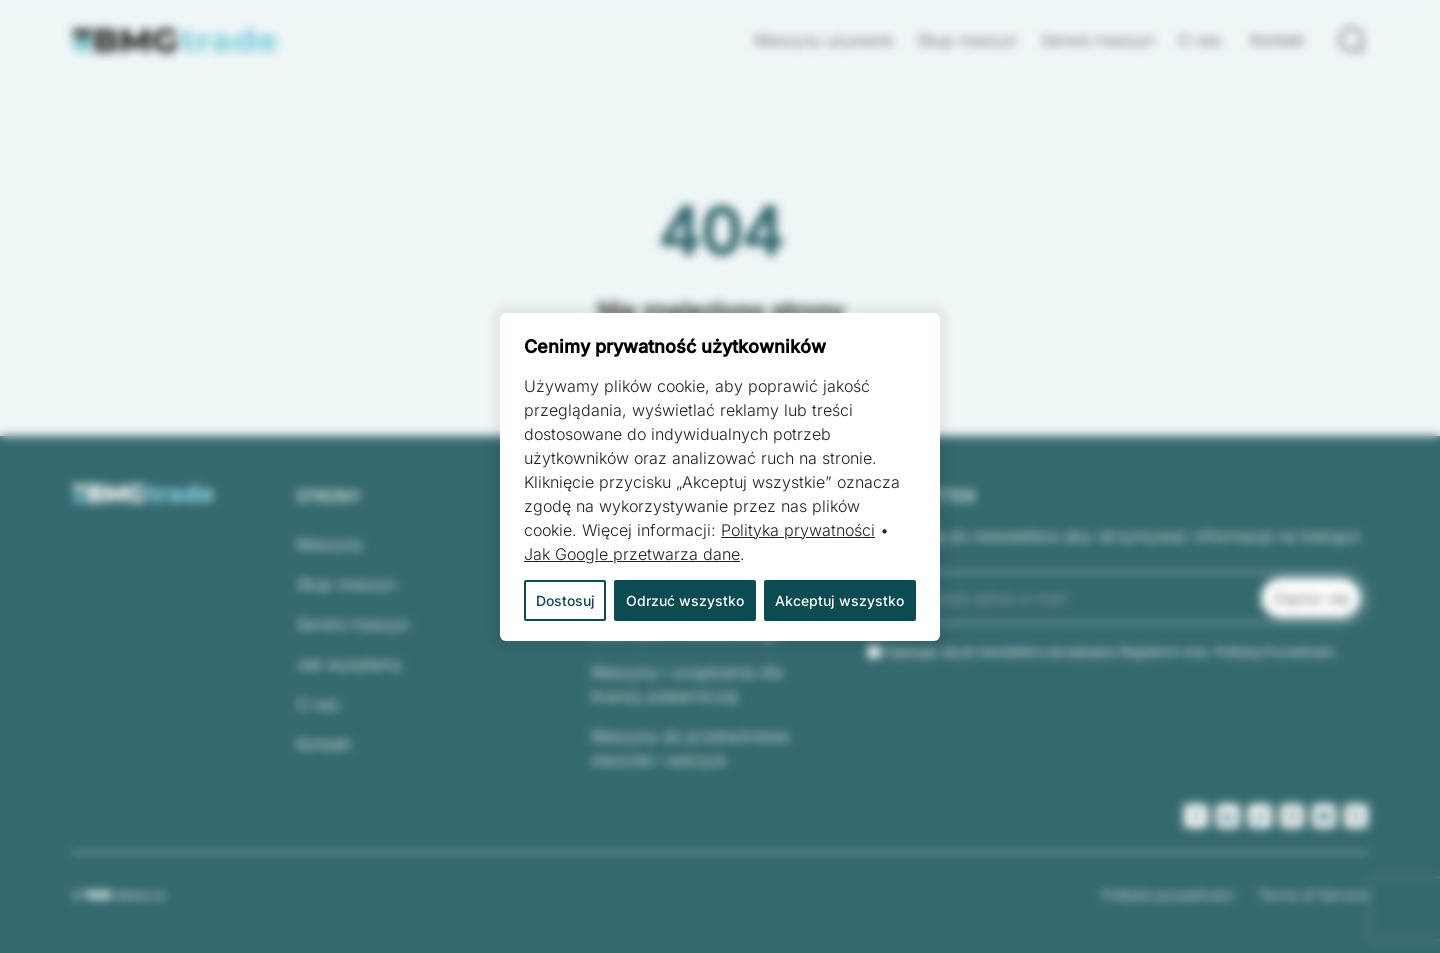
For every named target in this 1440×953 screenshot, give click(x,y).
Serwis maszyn (1097, 40)
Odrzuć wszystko (685, 600)
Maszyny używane (823, 40)
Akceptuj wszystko (839, 600)
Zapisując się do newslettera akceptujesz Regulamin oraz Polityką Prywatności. (1111, 651)
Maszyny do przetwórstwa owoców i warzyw (690, 748)
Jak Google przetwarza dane (632, 554)
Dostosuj (565, 600)
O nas (1202, 40)
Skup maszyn (967, 40)
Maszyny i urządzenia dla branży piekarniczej (687, 684)
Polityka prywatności (1168, 894)
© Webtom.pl (118, 895)
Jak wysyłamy (349, 664)
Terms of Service (1313, 894)
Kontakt (1277, 40)
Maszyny (329, 544)
